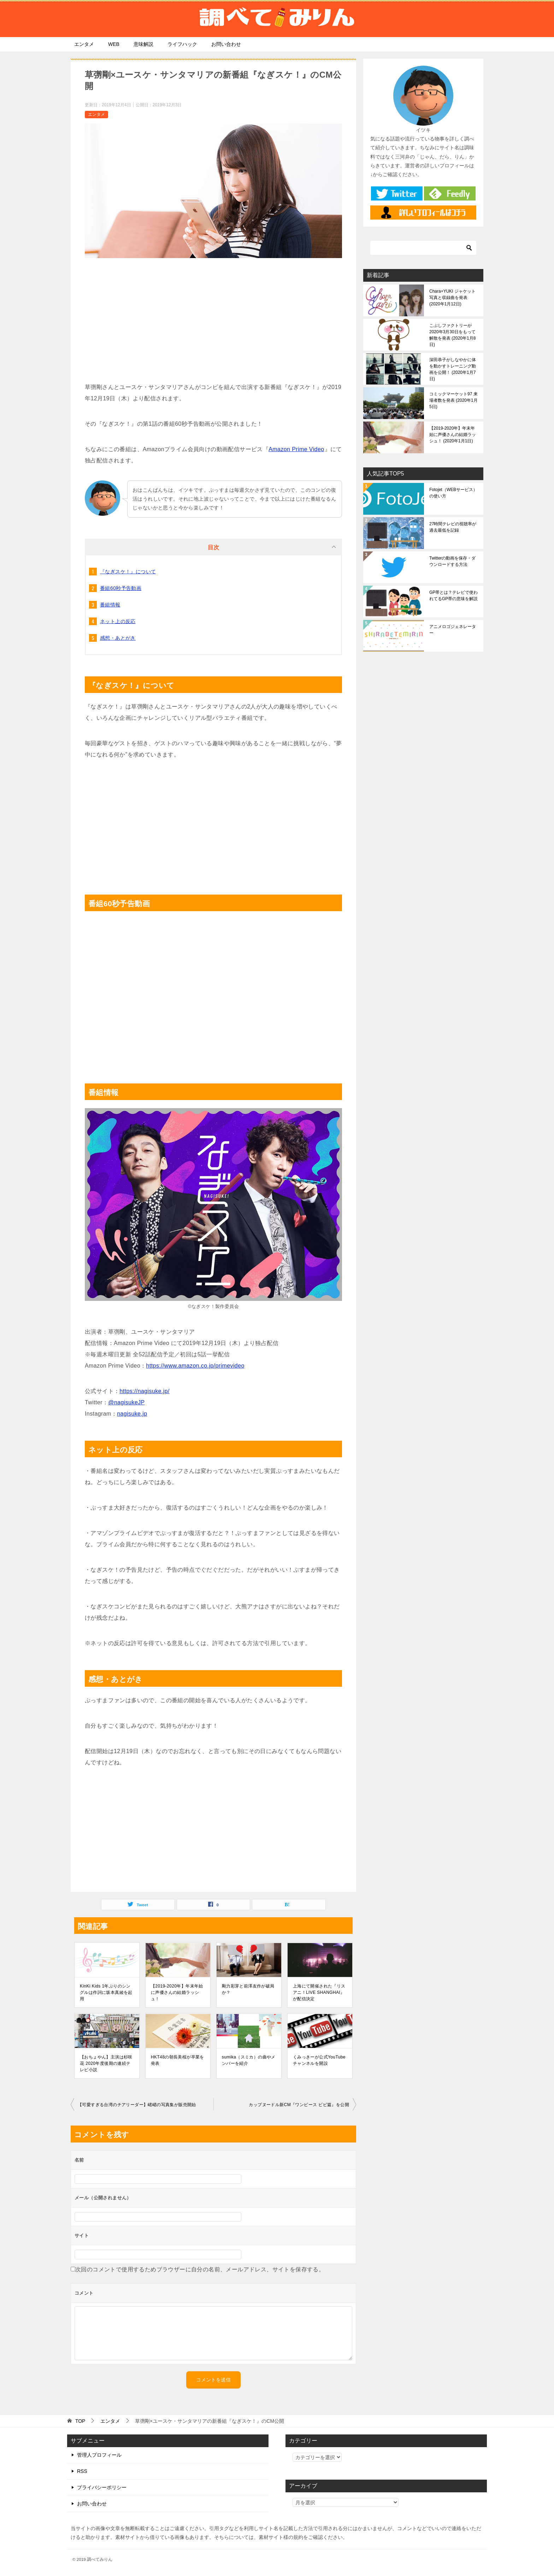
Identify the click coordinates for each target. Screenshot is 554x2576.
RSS (82, 2471)
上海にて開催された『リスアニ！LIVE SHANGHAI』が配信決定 (319, 1992)
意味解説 (143, 44)
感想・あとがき (118, 638)
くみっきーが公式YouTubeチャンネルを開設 (319, 2060)
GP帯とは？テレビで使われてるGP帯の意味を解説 (453, 595)
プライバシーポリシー (101, 2487)
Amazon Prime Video (296, 449)
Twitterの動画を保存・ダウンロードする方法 (452, 561)
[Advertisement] (213, 318)
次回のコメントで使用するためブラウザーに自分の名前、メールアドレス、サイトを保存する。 (199, 2269)
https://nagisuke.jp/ (144, 1391)
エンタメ (84, 44)
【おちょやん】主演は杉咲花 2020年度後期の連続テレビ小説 (106, 2063)
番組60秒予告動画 (120, 588)
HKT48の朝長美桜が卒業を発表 (177, 2060)
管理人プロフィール (99, 2455)
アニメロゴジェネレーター (452, 629)
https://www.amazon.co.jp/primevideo (195, 1366)
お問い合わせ (226, 44)
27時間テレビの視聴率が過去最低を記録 (452, 527)
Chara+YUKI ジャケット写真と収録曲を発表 (452, 297)
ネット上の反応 (118, 621)
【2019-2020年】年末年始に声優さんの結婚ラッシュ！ (177, 1992)
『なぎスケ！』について (128, 571)
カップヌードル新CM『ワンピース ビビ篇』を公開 (299, 2104)
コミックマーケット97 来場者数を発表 (453, 400)
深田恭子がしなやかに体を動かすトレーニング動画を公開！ (452, 369)
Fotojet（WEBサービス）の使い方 (453, 492)
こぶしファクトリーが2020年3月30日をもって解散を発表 (452, 335)
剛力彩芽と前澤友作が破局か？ (248, 1989)
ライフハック (182, 44)
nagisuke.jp (132, 1414)
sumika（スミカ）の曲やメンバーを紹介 (249, 2060)
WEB (113, 44)
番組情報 (110, 605)
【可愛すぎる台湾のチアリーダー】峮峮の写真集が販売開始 (137, 2104)
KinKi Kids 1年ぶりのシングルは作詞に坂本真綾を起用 (106, 1992)
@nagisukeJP (126, 1402)
